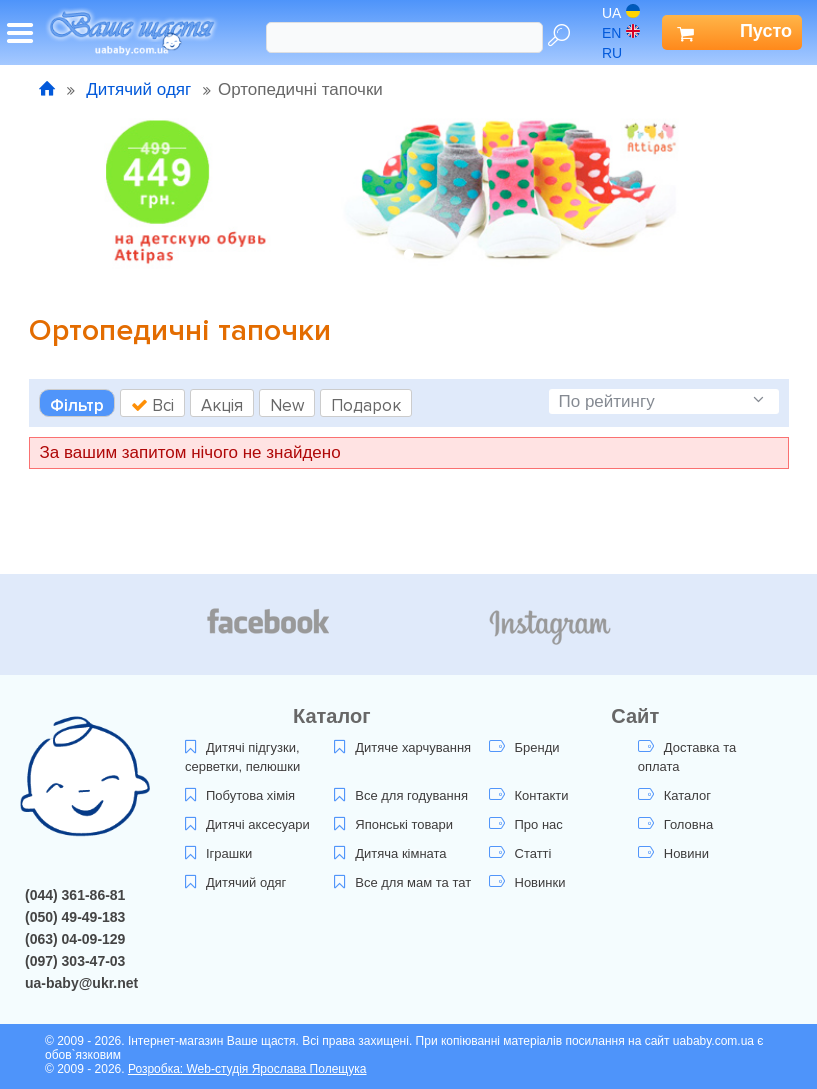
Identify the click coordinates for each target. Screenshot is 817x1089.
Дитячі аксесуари (247, 824)
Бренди (524, 747)
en (621, 33)
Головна (675, 824)
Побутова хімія (240, 795)
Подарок (366, 405)
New (287, 405)
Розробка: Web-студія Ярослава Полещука (247, 1069)
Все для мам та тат (402, 882)
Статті (520, 853)
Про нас (526, 824)
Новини (673, 853)
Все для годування (401, 795)
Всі (152, 405)
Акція (222, 405)
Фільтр (77, 405)
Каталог (674, 795)
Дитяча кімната (390, 853)
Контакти (529, 795)
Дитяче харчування (402, 747)
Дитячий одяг (139, 89)
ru (621, 53)
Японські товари (393, 824)
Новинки (527, 882)
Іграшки (218, 853)
